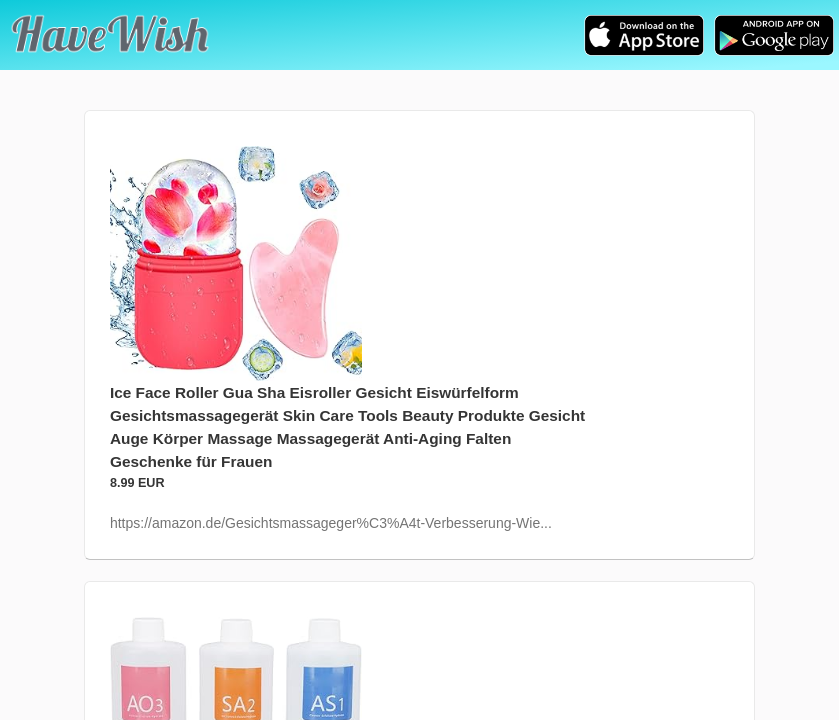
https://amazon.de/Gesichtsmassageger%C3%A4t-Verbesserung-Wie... (331, 523)
